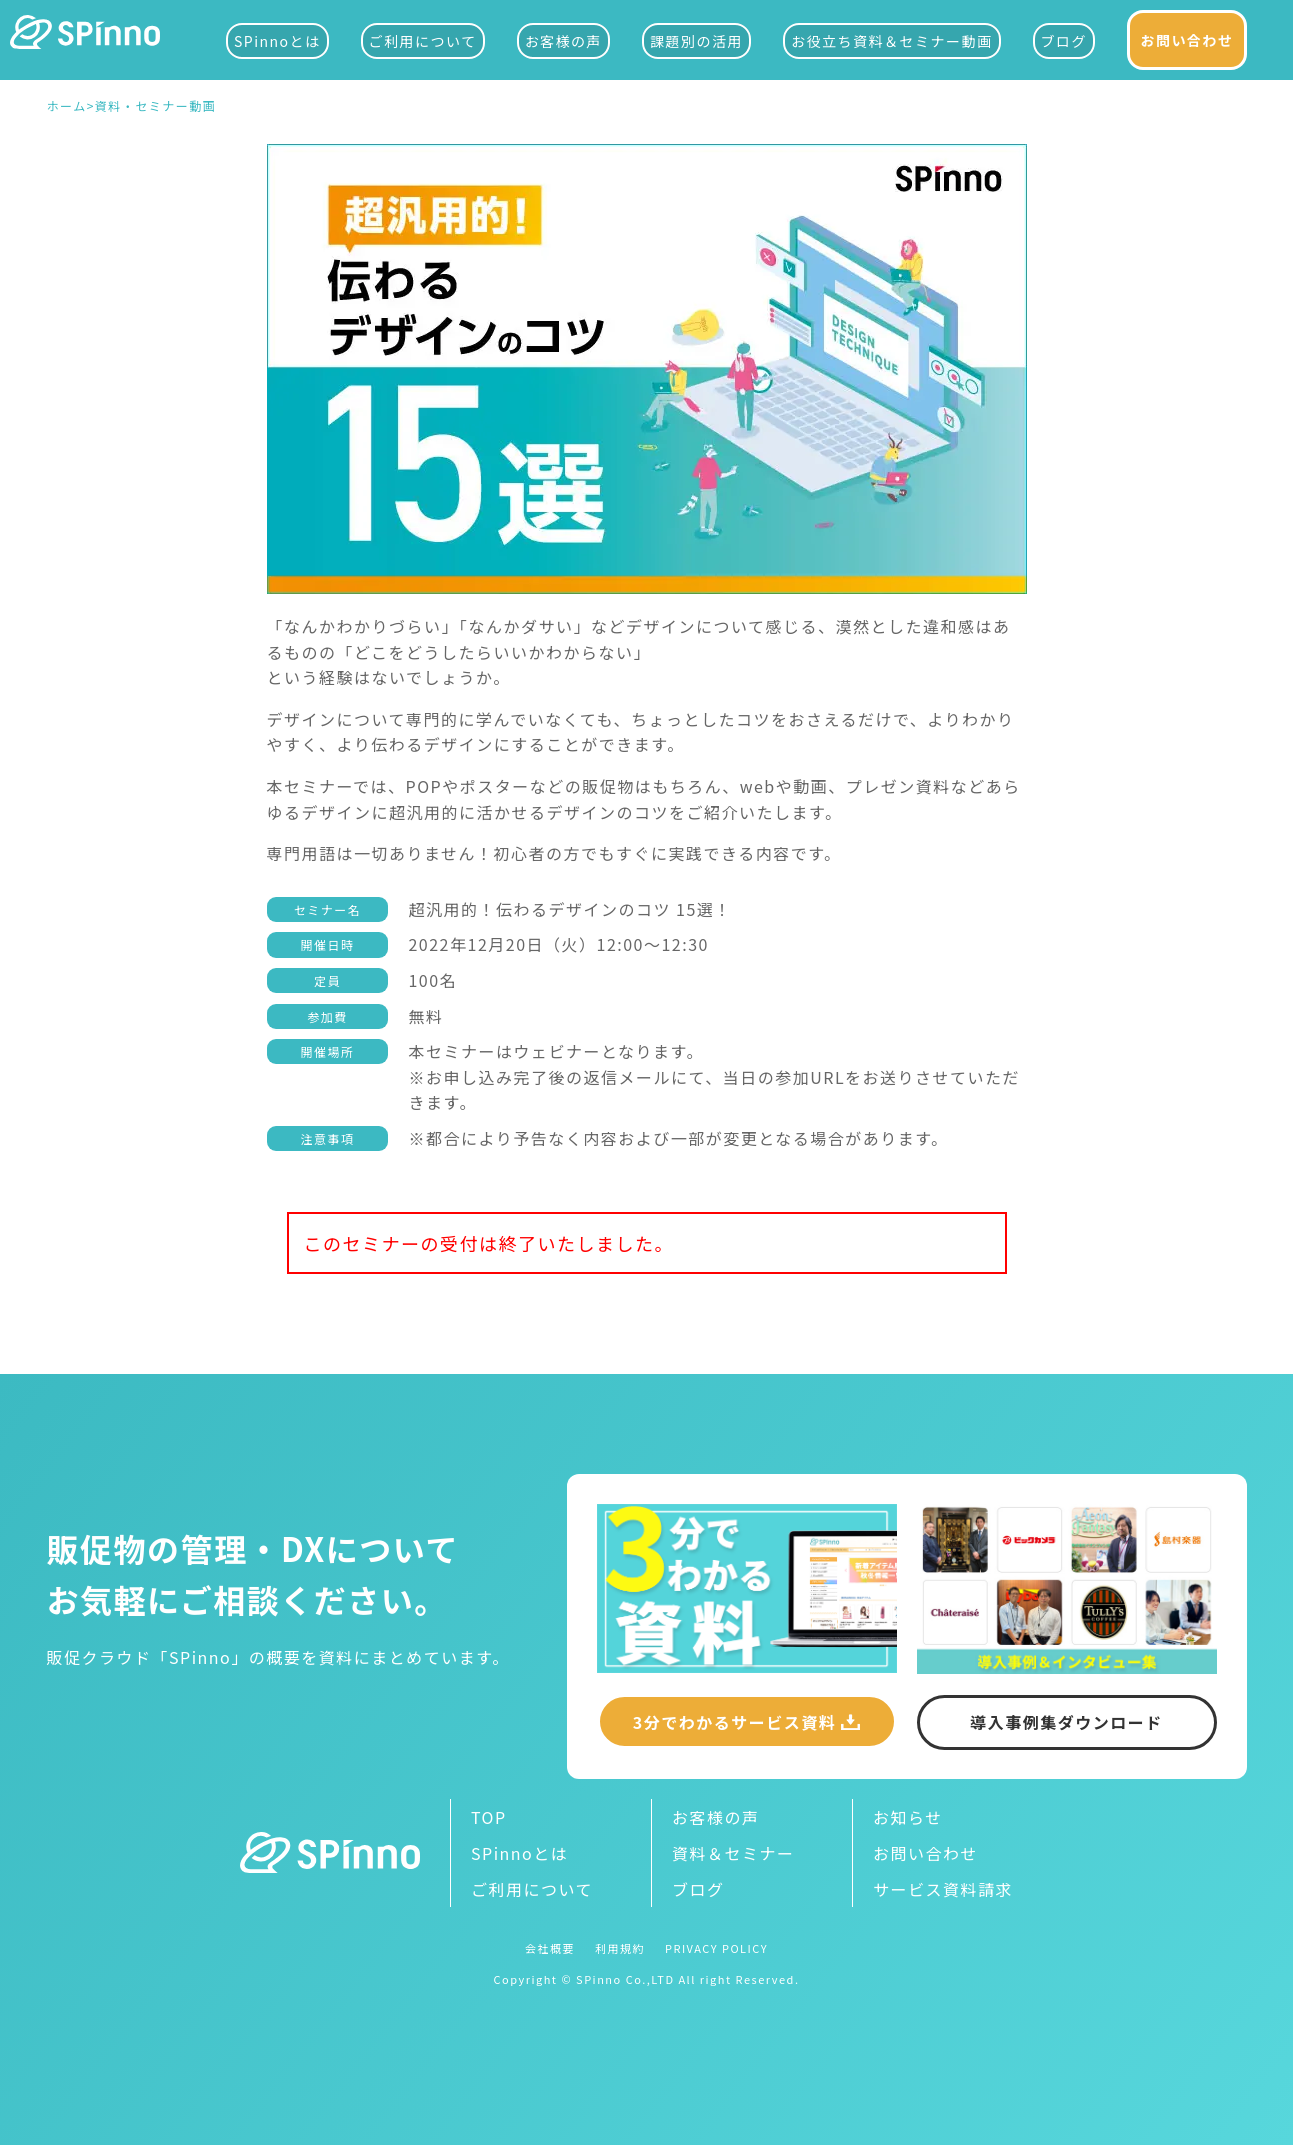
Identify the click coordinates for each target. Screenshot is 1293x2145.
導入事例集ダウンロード (1066, 1722)
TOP (489, 1817)
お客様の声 (564, 41)
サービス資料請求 (943, 1889)
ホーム (67, 107)
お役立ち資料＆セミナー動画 (892, 41)
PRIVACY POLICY (716, 1948)
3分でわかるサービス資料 (734, 1722)
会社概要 (550, 1948)
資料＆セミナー (733, 1853)
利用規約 (620, 1948)
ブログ (1064, 41)
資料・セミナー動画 (156, 107)
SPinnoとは (277, 41)
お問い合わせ (1187, 40)
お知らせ (908, 1817)
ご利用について (423, 41)
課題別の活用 (696, 41)
